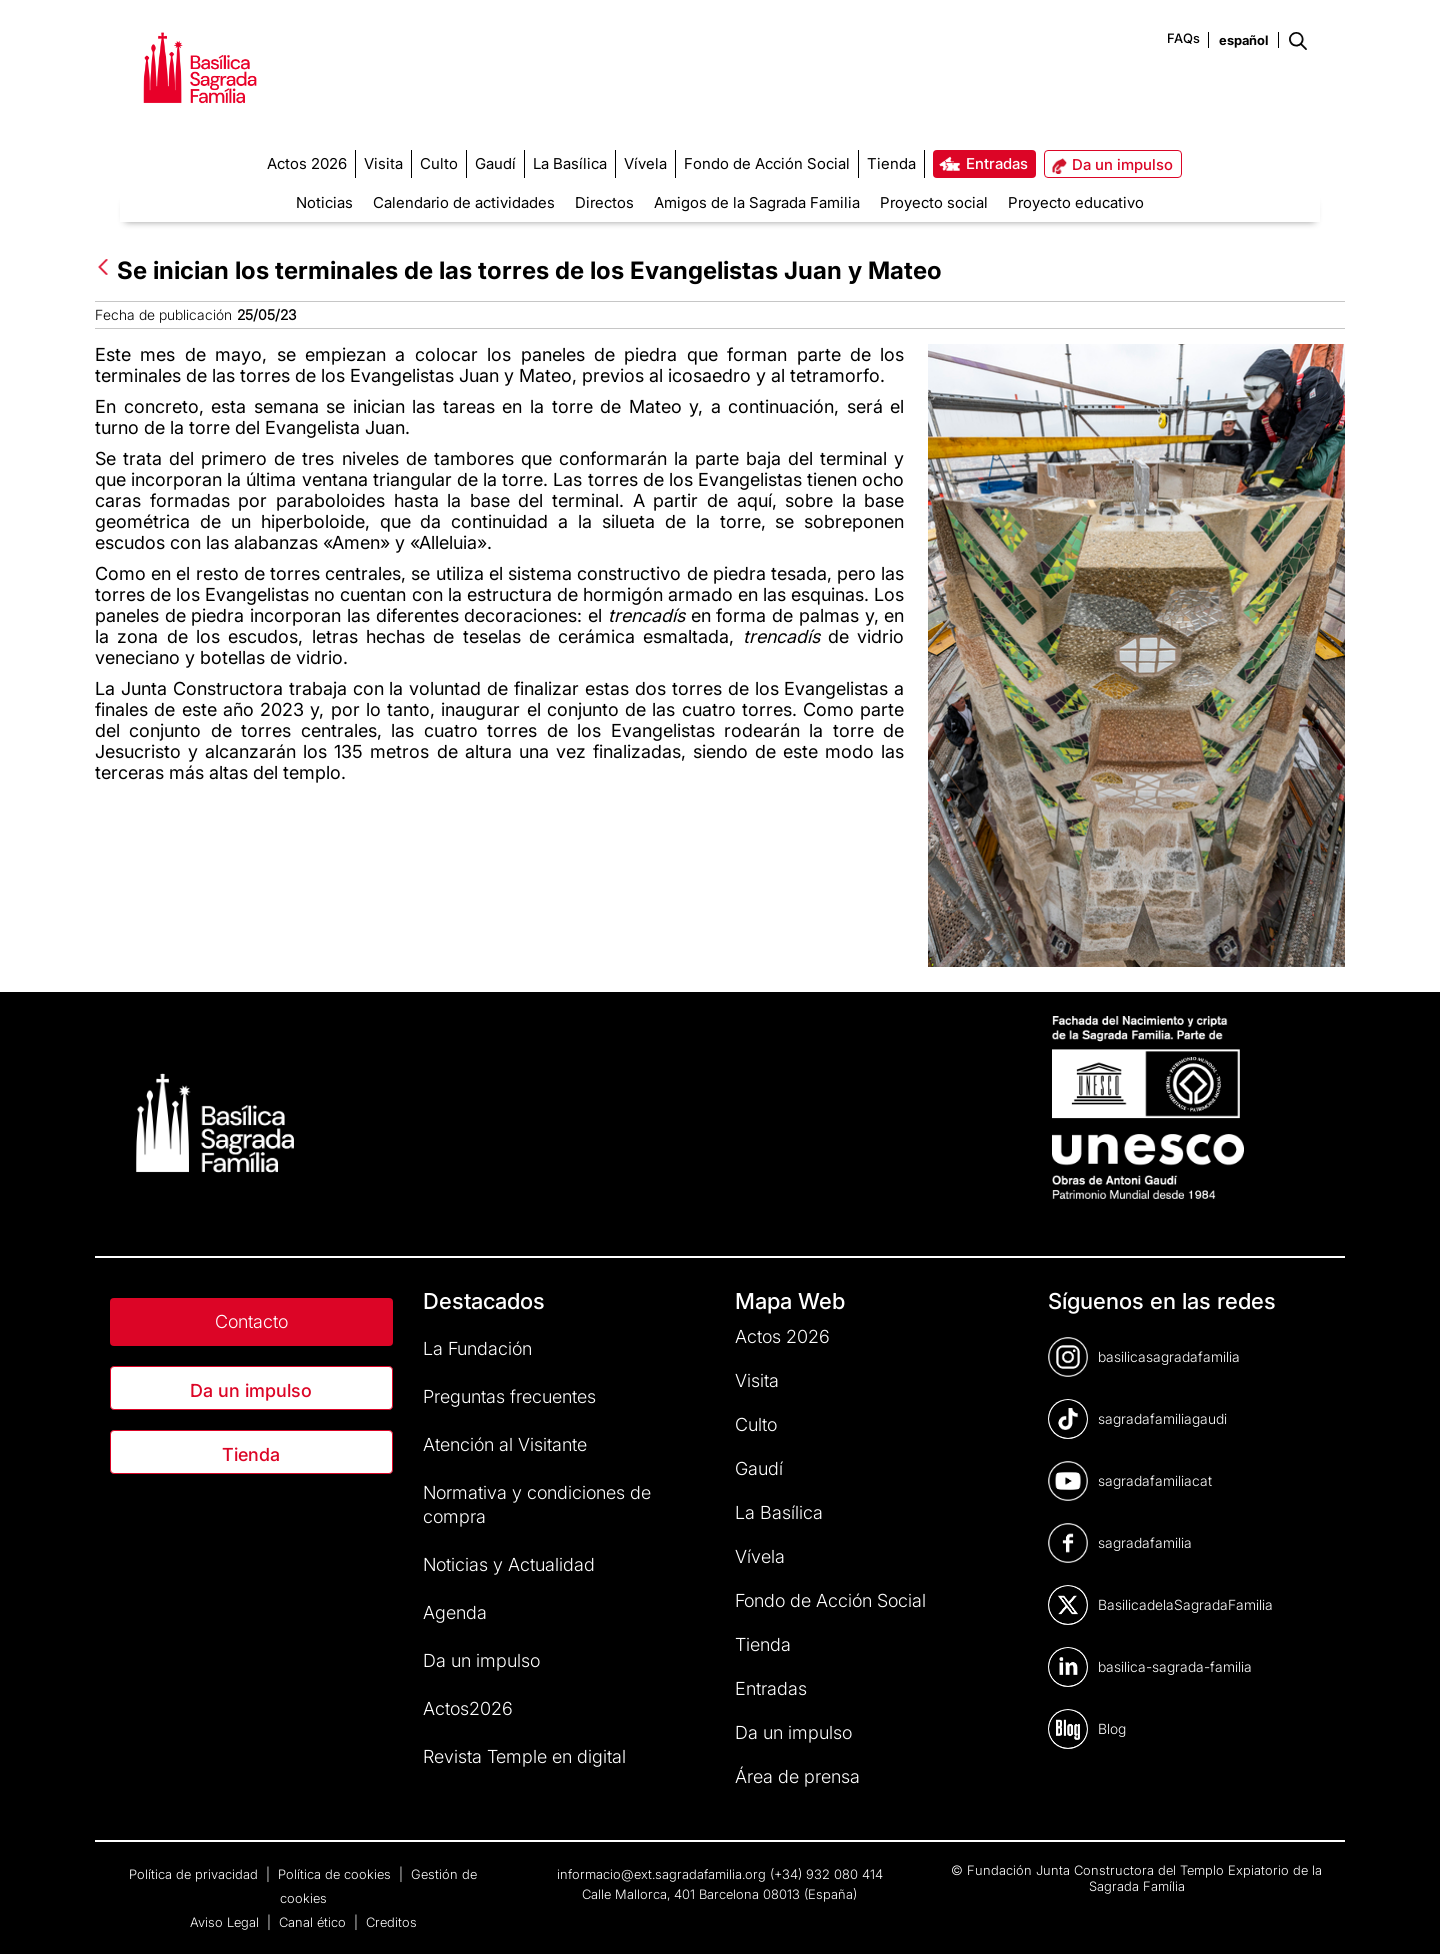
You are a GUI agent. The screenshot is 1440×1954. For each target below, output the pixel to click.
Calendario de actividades (464, 202)
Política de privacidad (195, 1874)
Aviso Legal (226, 1922)
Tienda (251, 1454)
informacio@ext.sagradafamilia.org (661, 1874)
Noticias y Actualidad (509, 1564)
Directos (604, 202)
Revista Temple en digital (524, 1756)
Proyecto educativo (1076, 202)
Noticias (324, 202)
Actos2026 (468, 1708)
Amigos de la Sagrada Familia (757, 202)
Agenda (455, 1612)
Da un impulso (251, 1390)
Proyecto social (934, 202)
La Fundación (477, 1348)
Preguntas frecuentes (509, 1396)
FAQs (1183, 38)
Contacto (251, 1321)
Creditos (391, 1922)
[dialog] (1214, 1602)
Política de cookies (336, 1874)
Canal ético (314, 1922)
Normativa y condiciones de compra (537, 1504)
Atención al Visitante (505, 1444)
